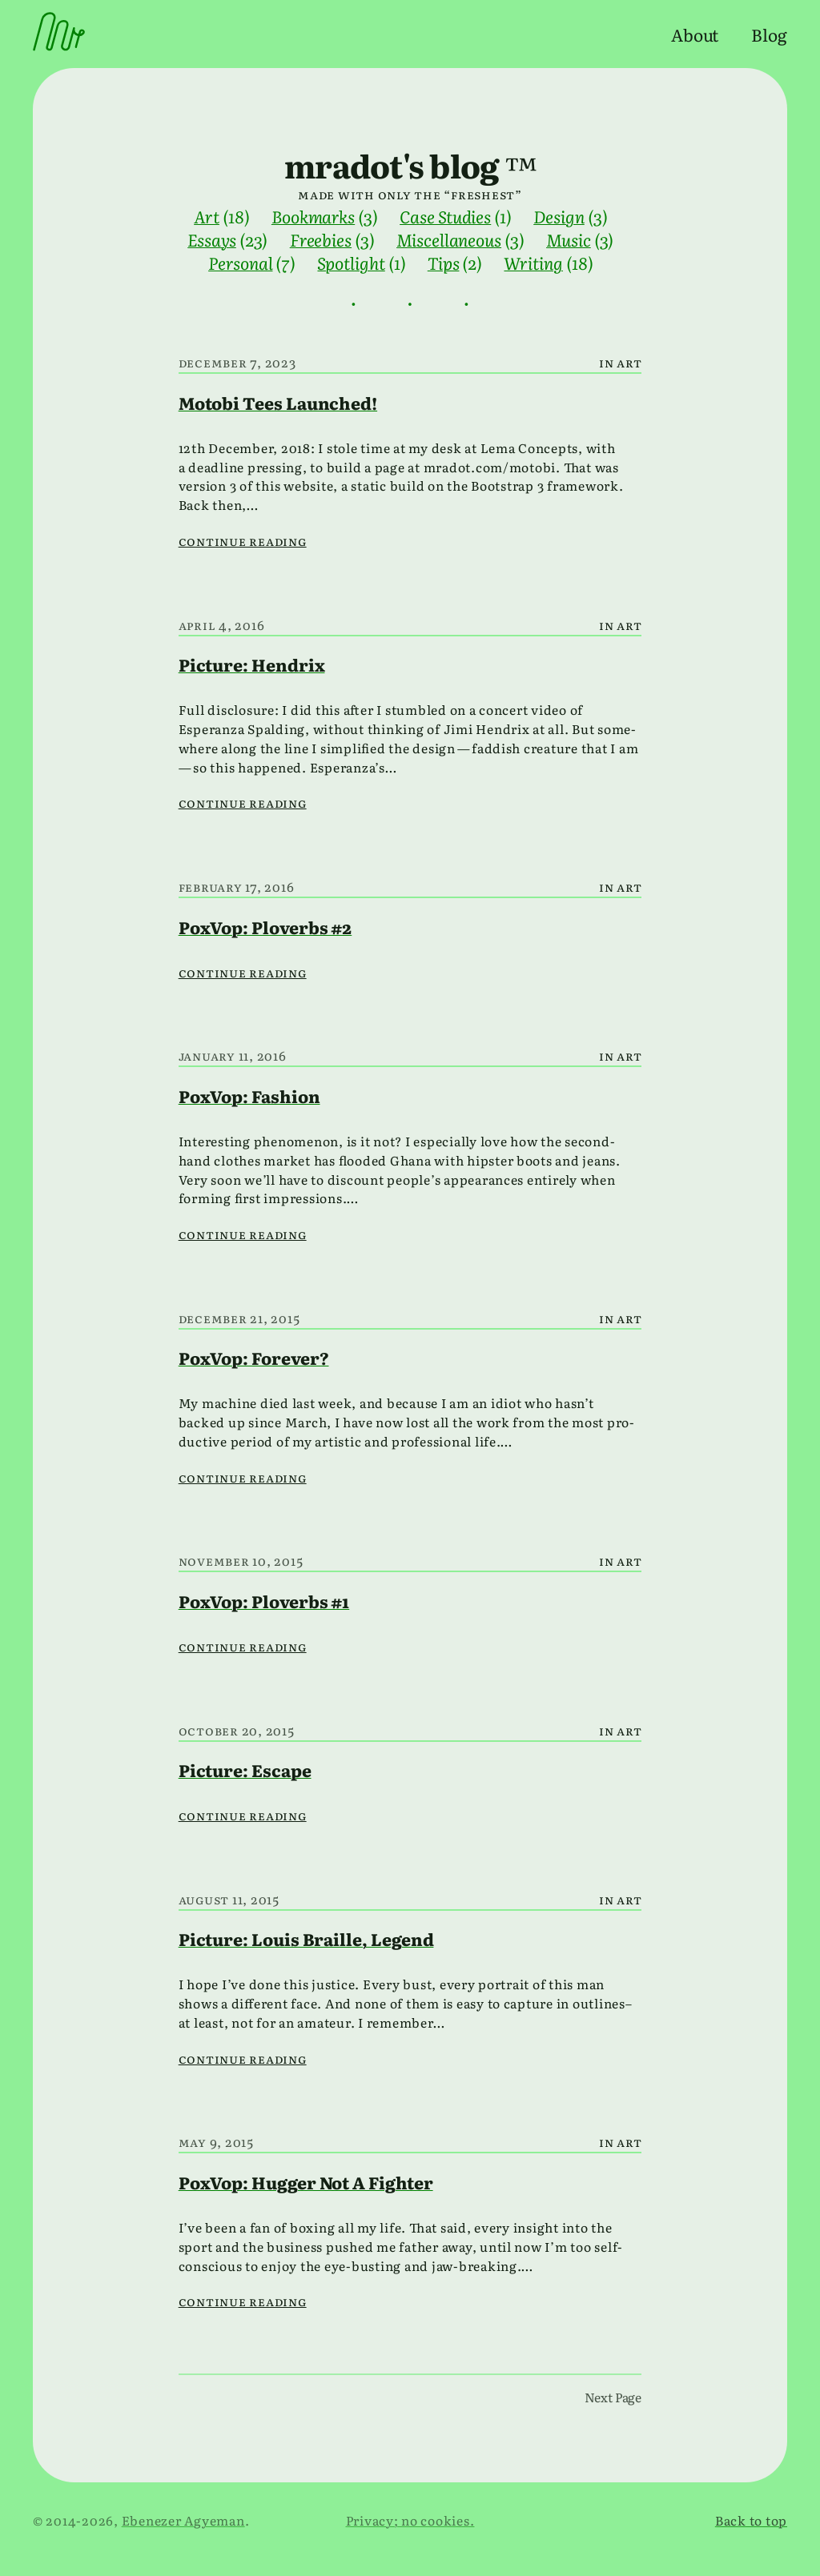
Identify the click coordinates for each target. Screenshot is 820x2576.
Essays (211, 239)
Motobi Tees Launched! (278, 402)
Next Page (613, 2397)
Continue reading (243, 541)
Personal (240, 262)
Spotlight (350, 262)
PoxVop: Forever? (254, 1357)
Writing (533, 262)
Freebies (321, 239)
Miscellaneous (448, 239)
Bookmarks (313, 215)
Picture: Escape (245, 1769)
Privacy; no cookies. (410, 2520)
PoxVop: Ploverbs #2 (265, 926)
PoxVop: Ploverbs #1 (264, 1600)
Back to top (751, 2520)
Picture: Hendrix (252, 664)
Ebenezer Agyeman (183, 2520)
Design (559, 215)
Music (568, 239)
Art (206, 215)
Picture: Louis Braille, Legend (306, 1938)
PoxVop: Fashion (249, 1095)
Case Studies (445, 215)
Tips (444, 262)
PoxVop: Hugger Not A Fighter (306, 2181)
